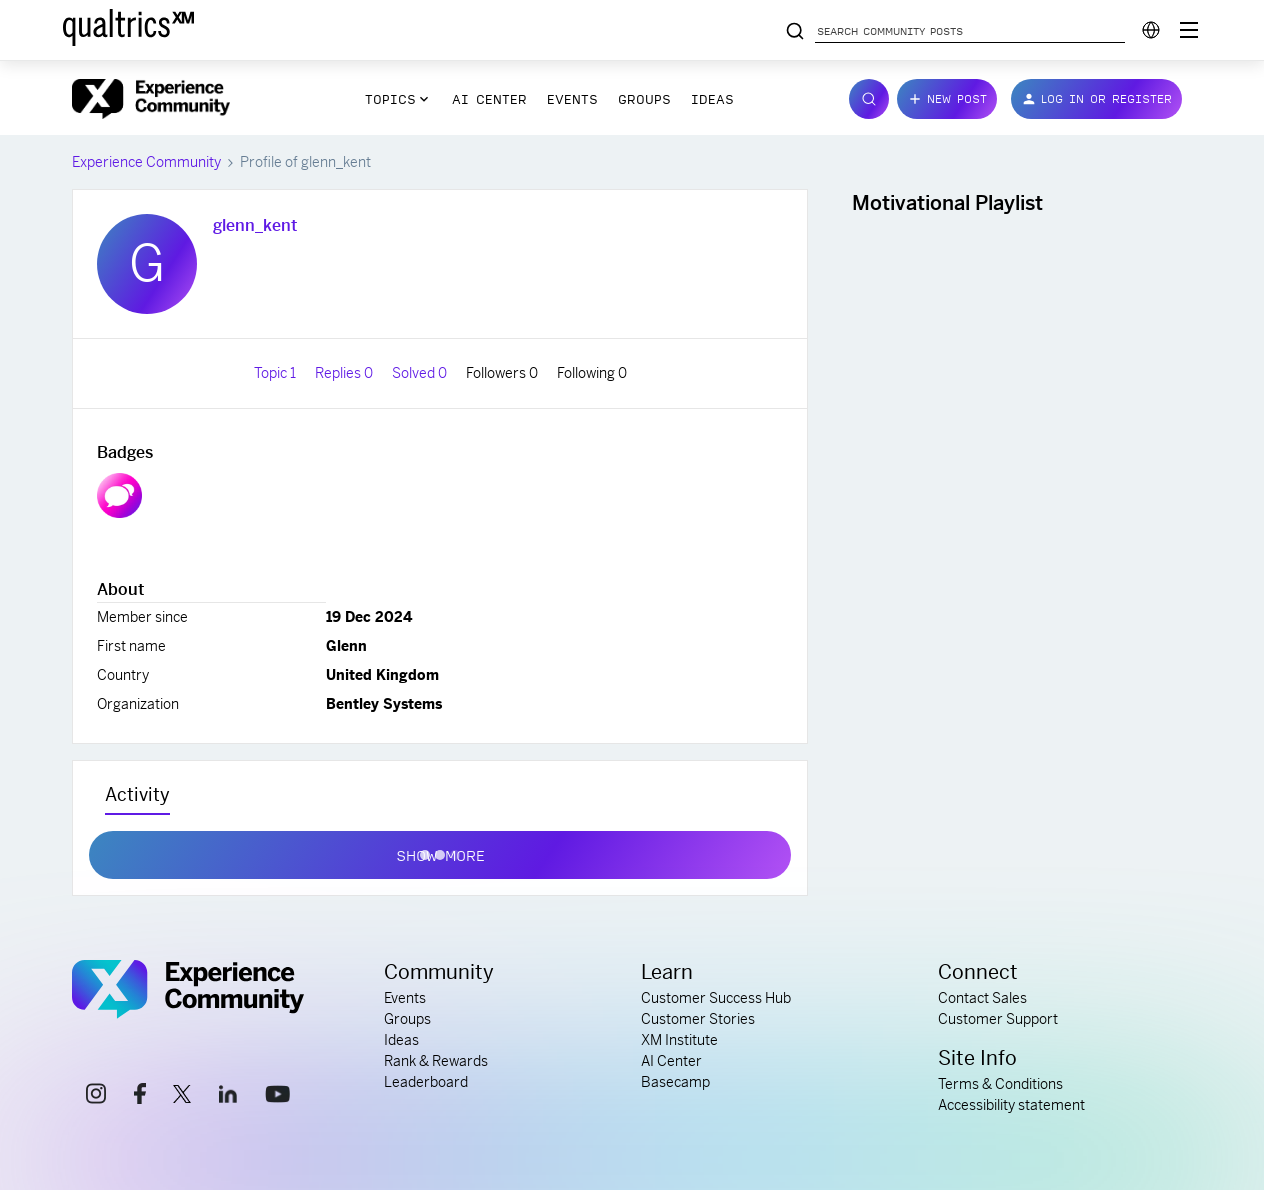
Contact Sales (982, 998)
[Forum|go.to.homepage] (151, 99)
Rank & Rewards (436, 1061)
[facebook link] (140, 1096)
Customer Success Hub (716, 998)
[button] (947, 99)
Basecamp (675, 1082)
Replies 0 (345, 373)
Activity (137, 794)
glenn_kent (255, 225)
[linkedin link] (228, 1097)
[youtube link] (277, 1097)
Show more (440, 851)
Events (572, 99)
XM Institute (679, 1040)
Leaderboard (426, 1082)
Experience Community (146, 162)
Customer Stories (698, 1019)
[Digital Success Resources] (1189, 30)
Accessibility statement (1011, 1105)
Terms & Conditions (1000, 1084)
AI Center (489, 99)
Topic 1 (276, 373)
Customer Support (998, 1019)
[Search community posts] (795, 32)
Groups (644, 99)
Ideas (712, 99)
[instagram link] (96, 1096)
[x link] (182, 1097)
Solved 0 (421, 373)
